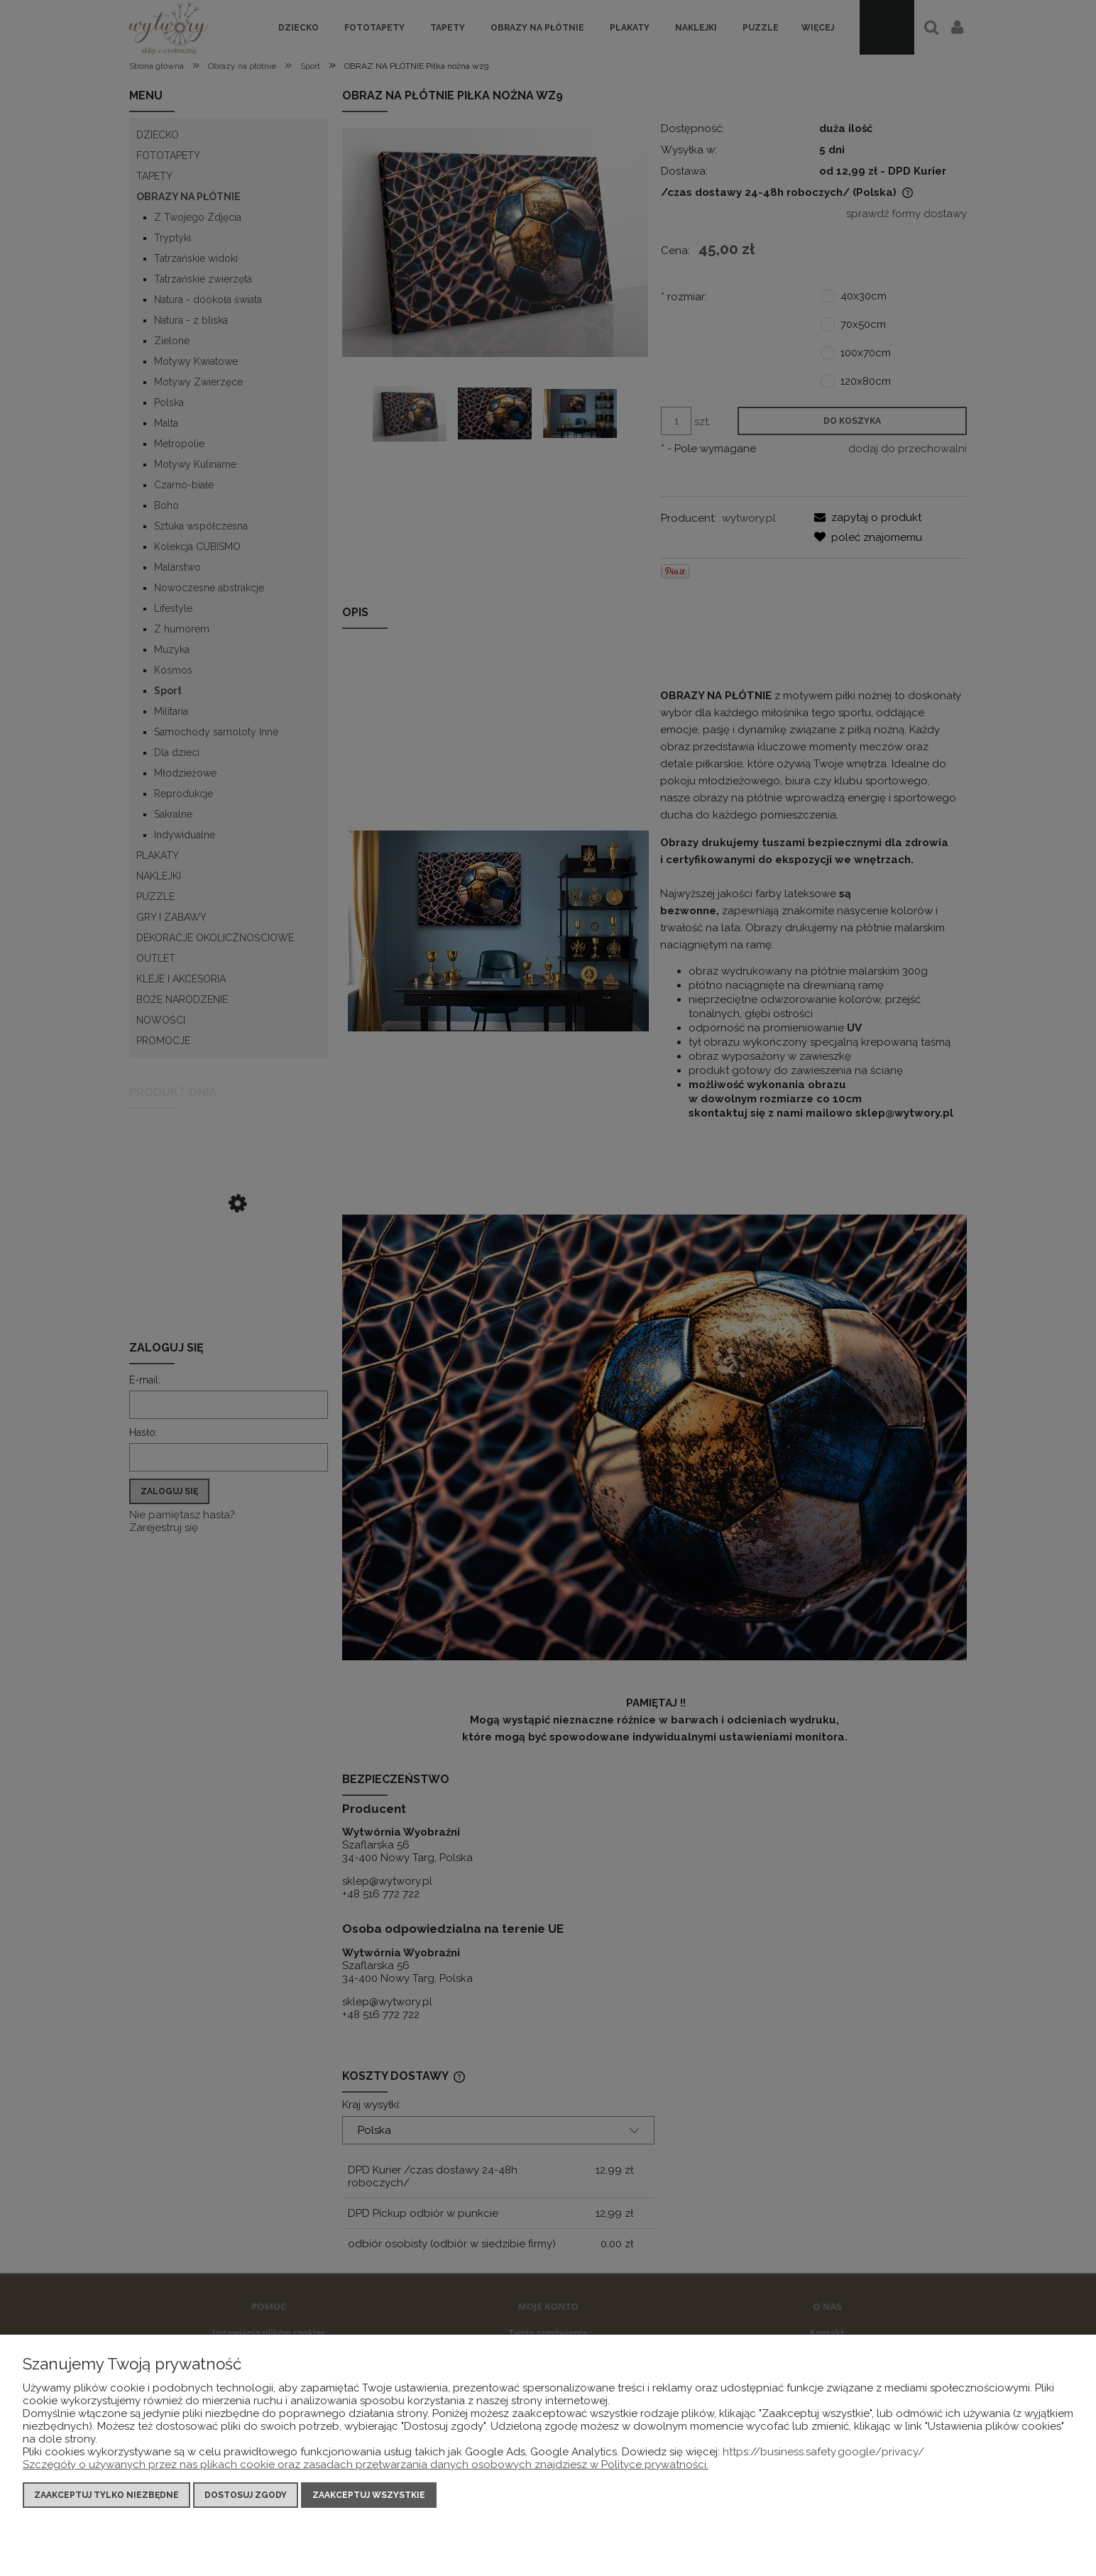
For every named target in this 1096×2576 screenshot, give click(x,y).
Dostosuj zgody (245, 2495)
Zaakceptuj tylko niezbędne (106, 2495)
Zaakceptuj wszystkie (368, 2495)
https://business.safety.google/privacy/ (823, 2451)
